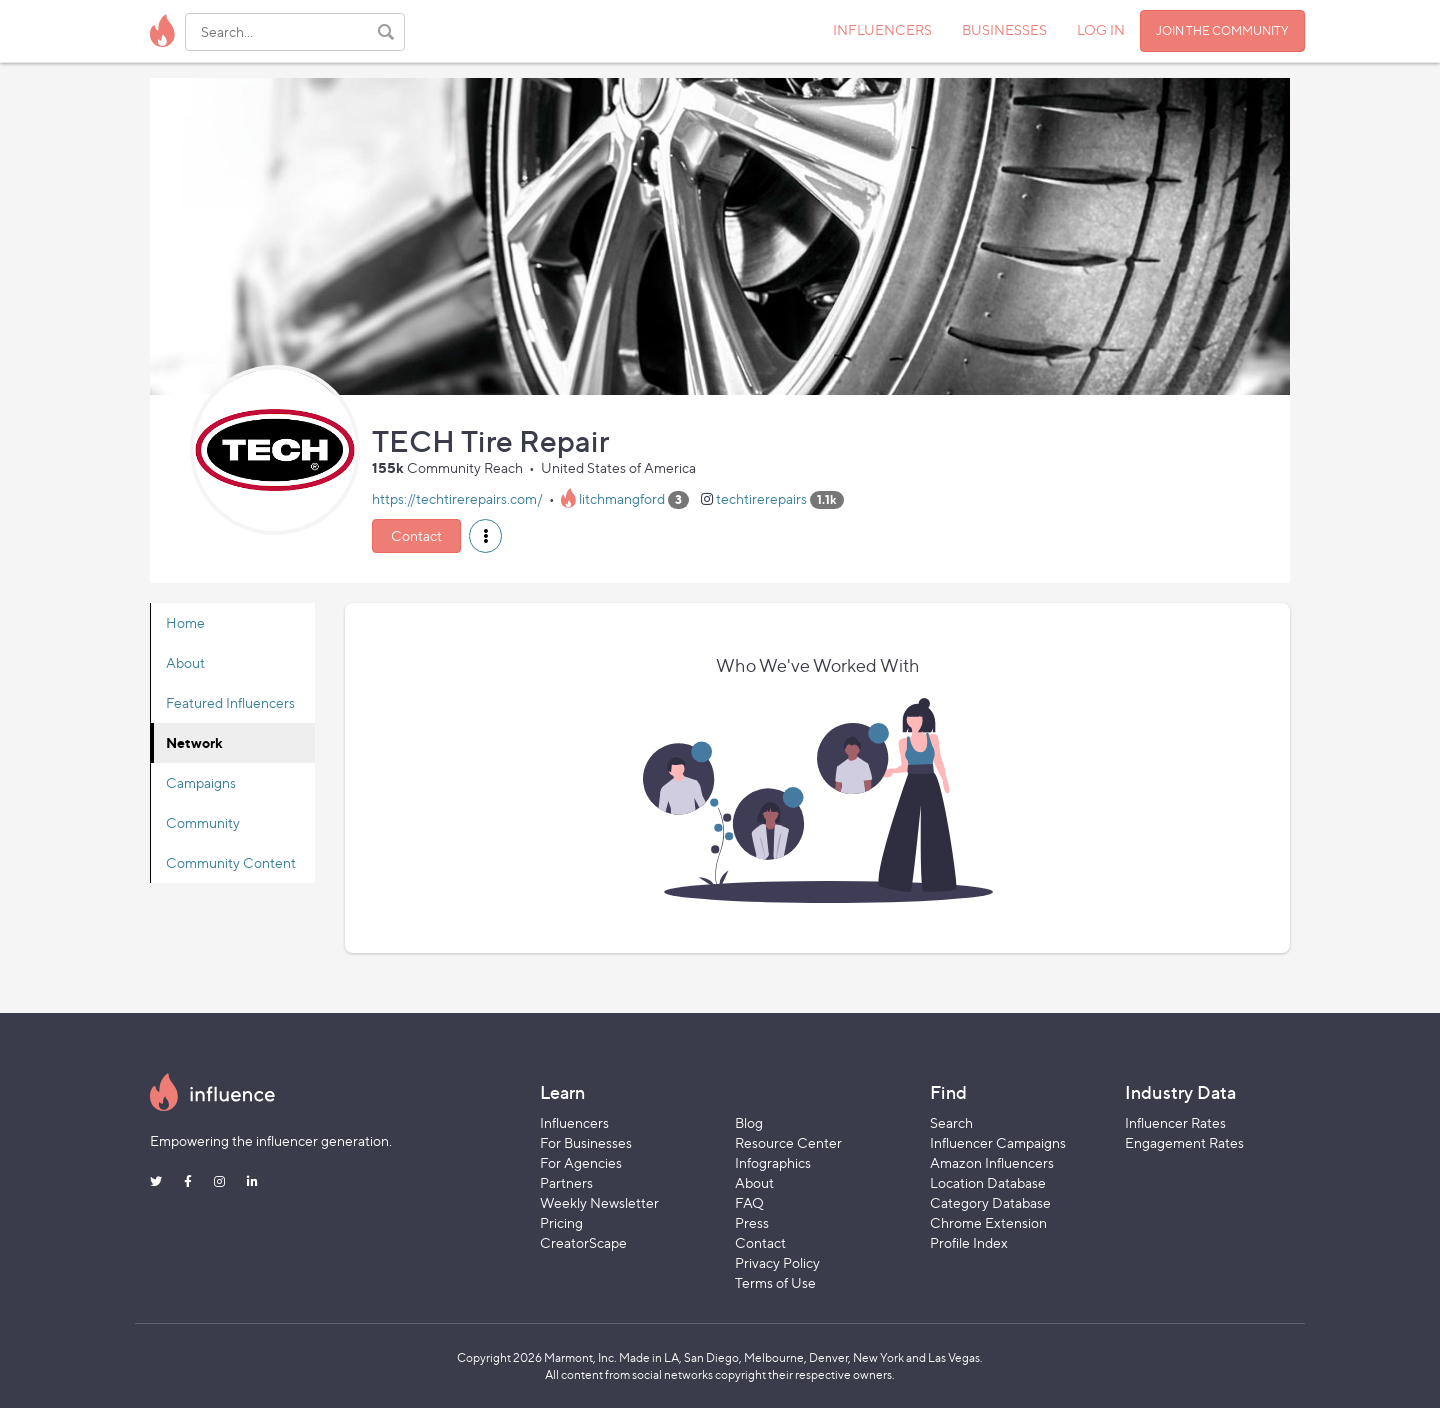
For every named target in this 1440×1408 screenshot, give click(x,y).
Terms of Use (775, 1282)
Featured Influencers (230, 702)
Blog (749, 1122)
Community (203, 822)
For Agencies (581, 1162)
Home (185, 622)
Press (752, 1222)
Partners (566, 1182)
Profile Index (969, 1242)
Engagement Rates (1184, 1142)
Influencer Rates (1175, 1122)
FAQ (749, 1202)
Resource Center (788, 1142)
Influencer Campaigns (998, 1142)
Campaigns (201, 782)
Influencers (574, 1122)
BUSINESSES (1004, 29)
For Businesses (586, 1142)
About (185, 662)
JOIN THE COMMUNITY (1222, 30)
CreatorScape (583, 1242)
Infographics (773, 1162)
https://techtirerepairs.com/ (457, 498)
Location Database (988, 1182)
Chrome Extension (988, 1222)
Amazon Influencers (992, 1162)
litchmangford (622, 498)
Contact (416, 535)
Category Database (990, 1202)
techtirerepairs (761, 498)
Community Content (231, 862)
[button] (485, 536)
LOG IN (1101, 29)
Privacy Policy (777, 1262)
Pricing (561, 1222)
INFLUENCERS (882, 29)
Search (951, 1122)
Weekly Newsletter (599, 1202)
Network (194, 742)
